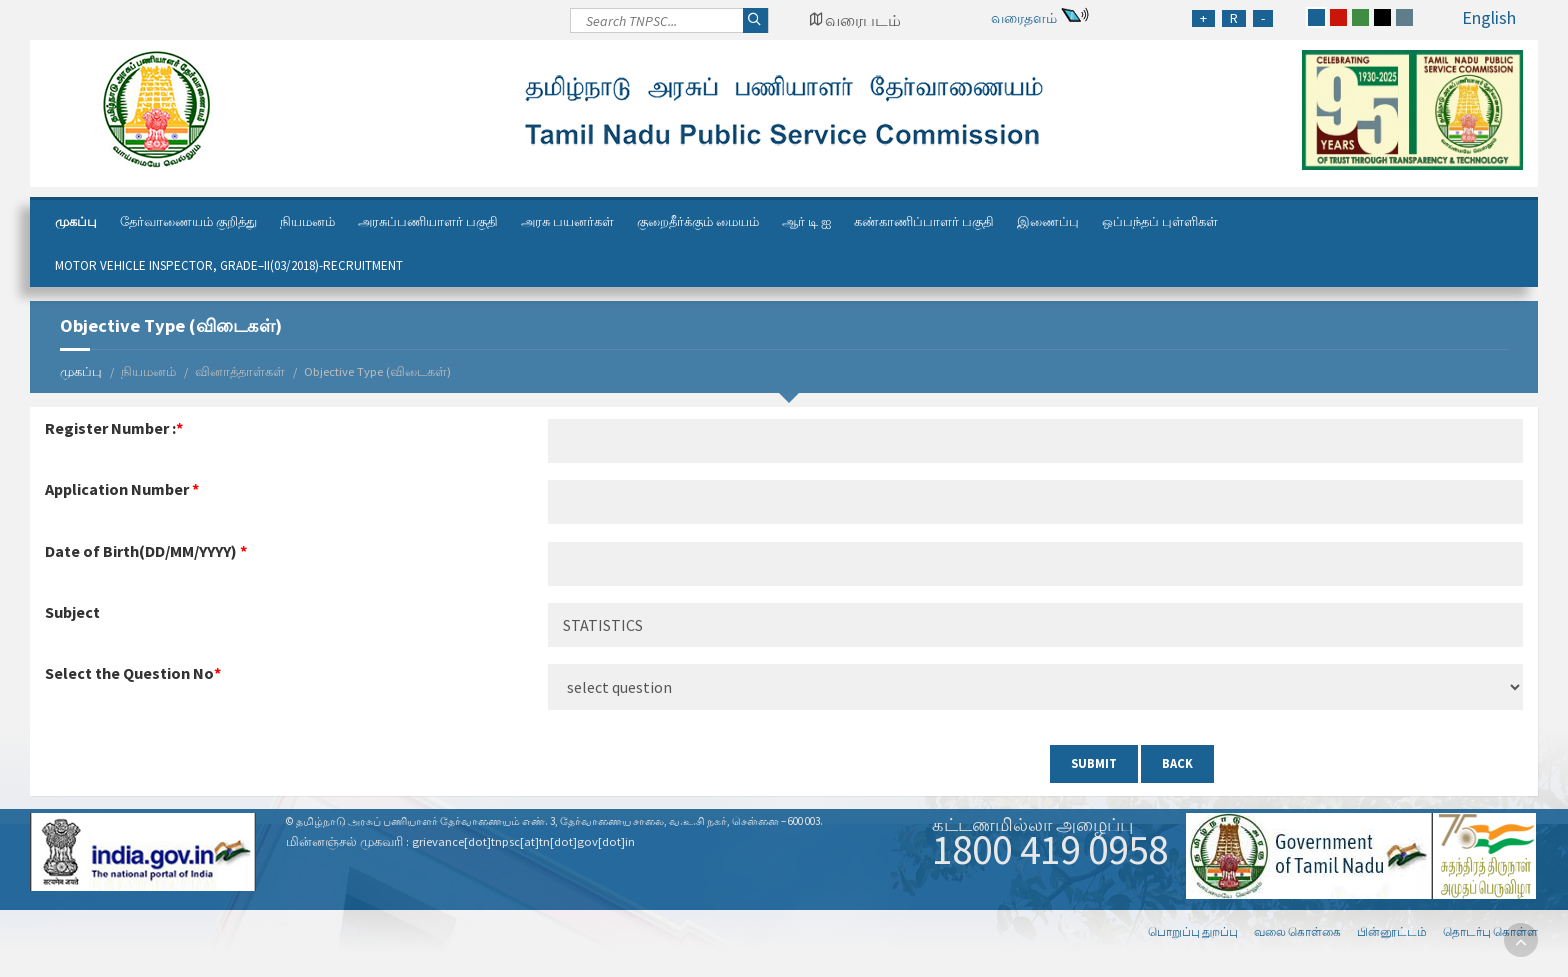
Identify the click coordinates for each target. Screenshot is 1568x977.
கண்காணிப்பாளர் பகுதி (924, 221)
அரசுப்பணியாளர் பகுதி (428, 221)
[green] (1360, 17)
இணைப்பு (1048, 221)
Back (1177, 763)
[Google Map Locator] (855, 20)
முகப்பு (76, 221)
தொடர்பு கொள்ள (1490, 931)
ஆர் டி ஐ (806, 221)
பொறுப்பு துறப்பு (1193, 931)
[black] (1382, 17)
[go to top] (1521, 940)
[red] (1338, 17)
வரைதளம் (1024, 18)
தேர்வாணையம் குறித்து (188, 221)
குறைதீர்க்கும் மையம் (698, 221)
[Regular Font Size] (1234, 18)
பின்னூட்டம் (1392, 931)
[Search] (669, 26)
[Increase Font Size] (1203, 18)
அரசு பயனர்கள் (567, 221)
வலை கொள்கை (1297, 931)
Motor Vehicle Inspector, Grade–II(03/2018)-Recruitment (229, 265)
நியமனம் (307, 221)
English (1489, 17)
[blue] (1316, 17)
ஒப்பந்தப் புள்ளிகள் (1160, 221)
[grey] (1404, 17)
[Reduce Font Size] (1263, 18)
